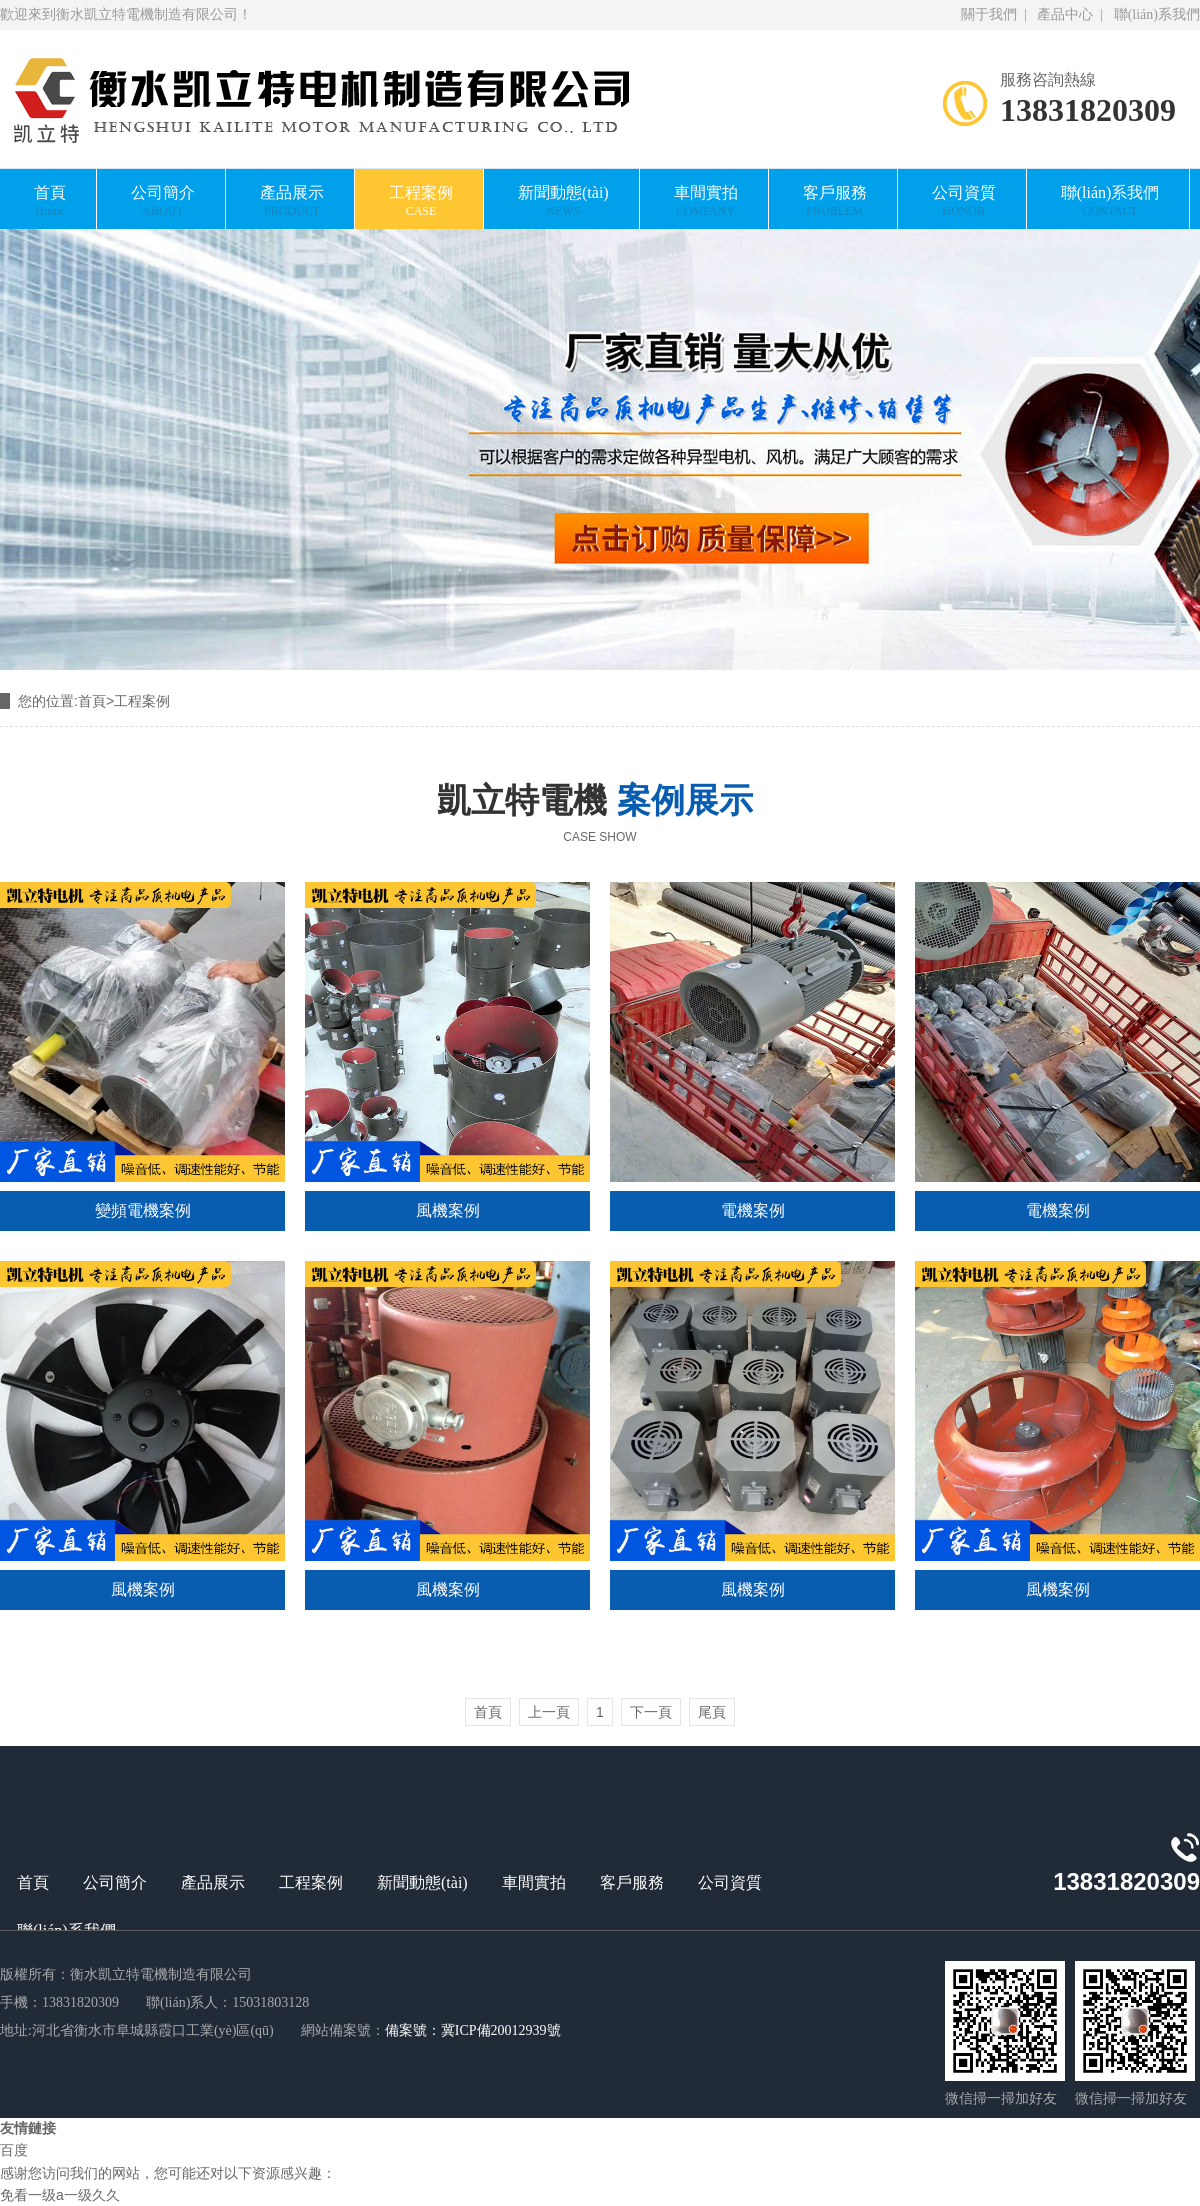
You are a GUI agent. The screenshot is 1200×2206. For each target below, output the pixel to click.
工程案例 (421, 201)
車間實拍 (706, 201)
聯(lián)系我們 (1153, 14)
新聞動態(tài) (563, 201)
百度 (14, 2150)
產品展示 (292, 201)
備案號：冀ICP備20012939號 (473, 2030)
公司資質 (964, 201)
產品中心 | (1068, 14)
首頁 (50, 201)
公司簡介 (163, 201)
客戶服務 (835, 201)
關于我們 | (995, 14)
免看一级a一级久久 (60, 2195)
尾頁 (712, 1712)
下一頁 (651, 1712)
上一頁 (549, 1712)
